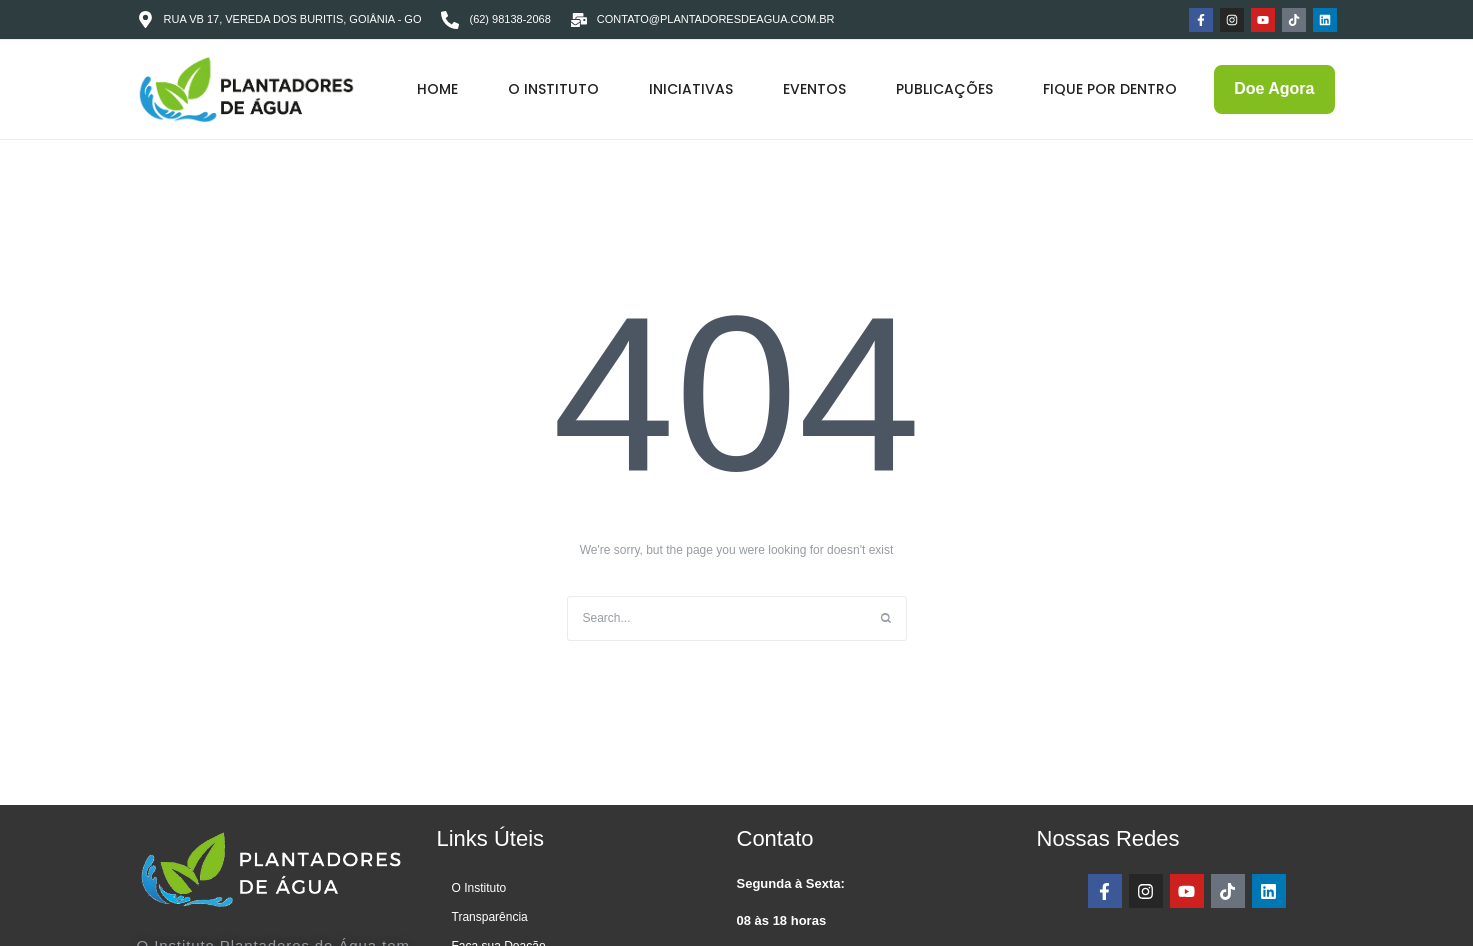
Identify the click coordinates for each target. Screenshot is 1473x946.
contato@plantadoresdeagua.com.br (716, 19)
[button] (1416, 855)
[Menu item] (437, 90)
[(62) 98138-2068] (450, 20)
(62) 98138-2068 (509, 19)
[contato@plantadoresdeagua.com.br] (579, 20)
